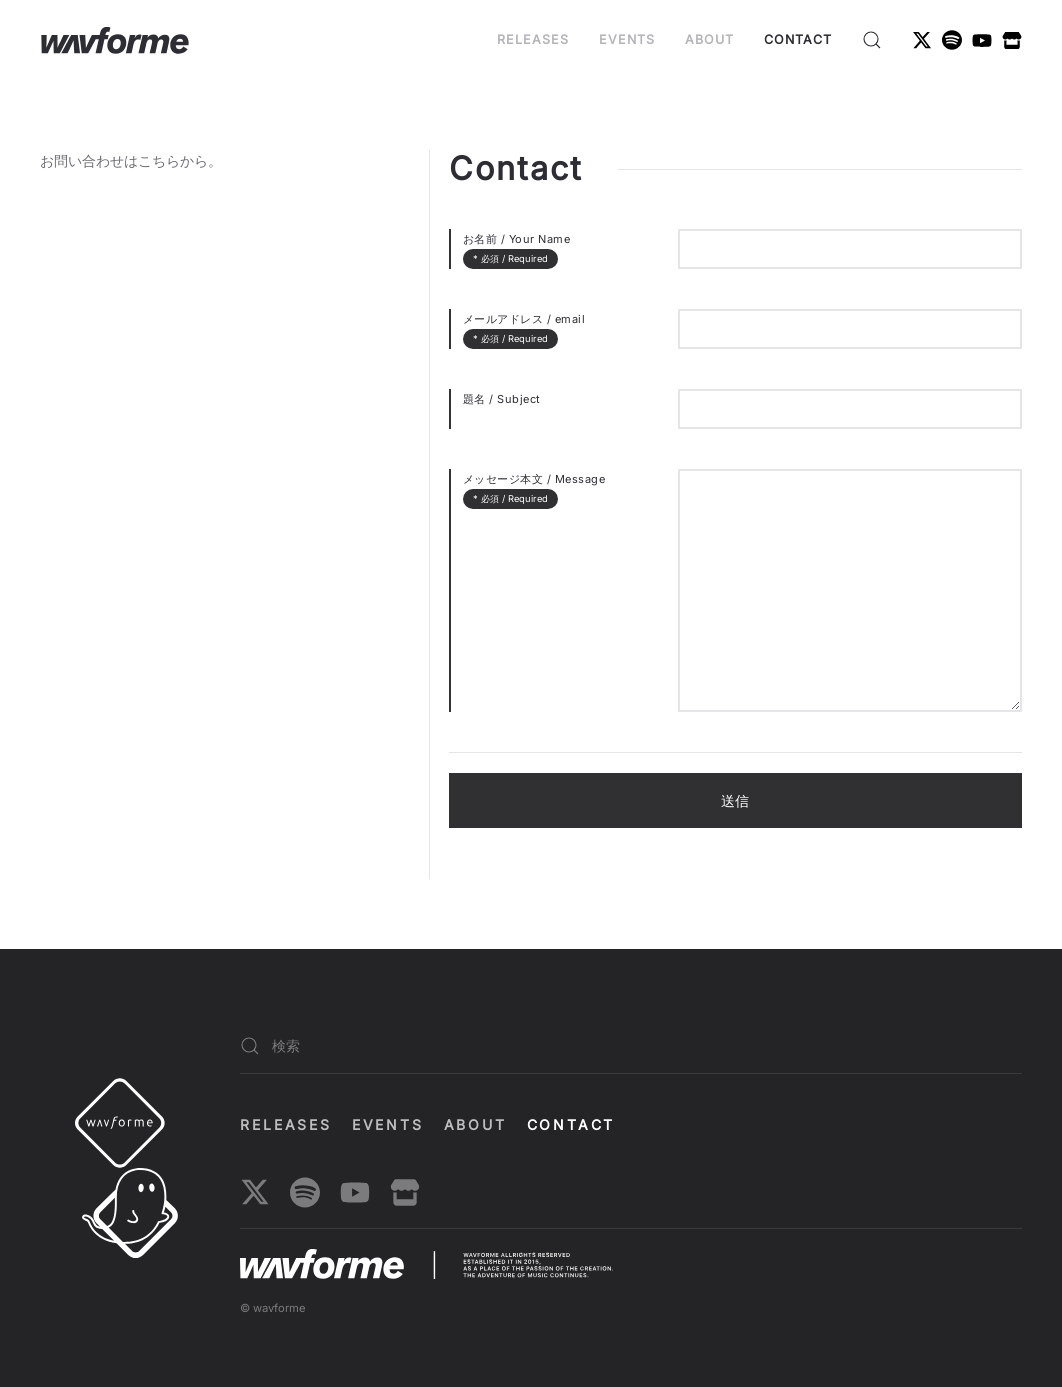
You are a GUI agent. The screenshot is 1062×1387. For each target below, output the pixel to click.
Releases (533, 39)
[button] (872, 40)
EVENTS (627, 39)
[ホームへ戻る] (115, 40)
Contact (798, 39)
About (709, 39)
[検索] (631, 1046)
